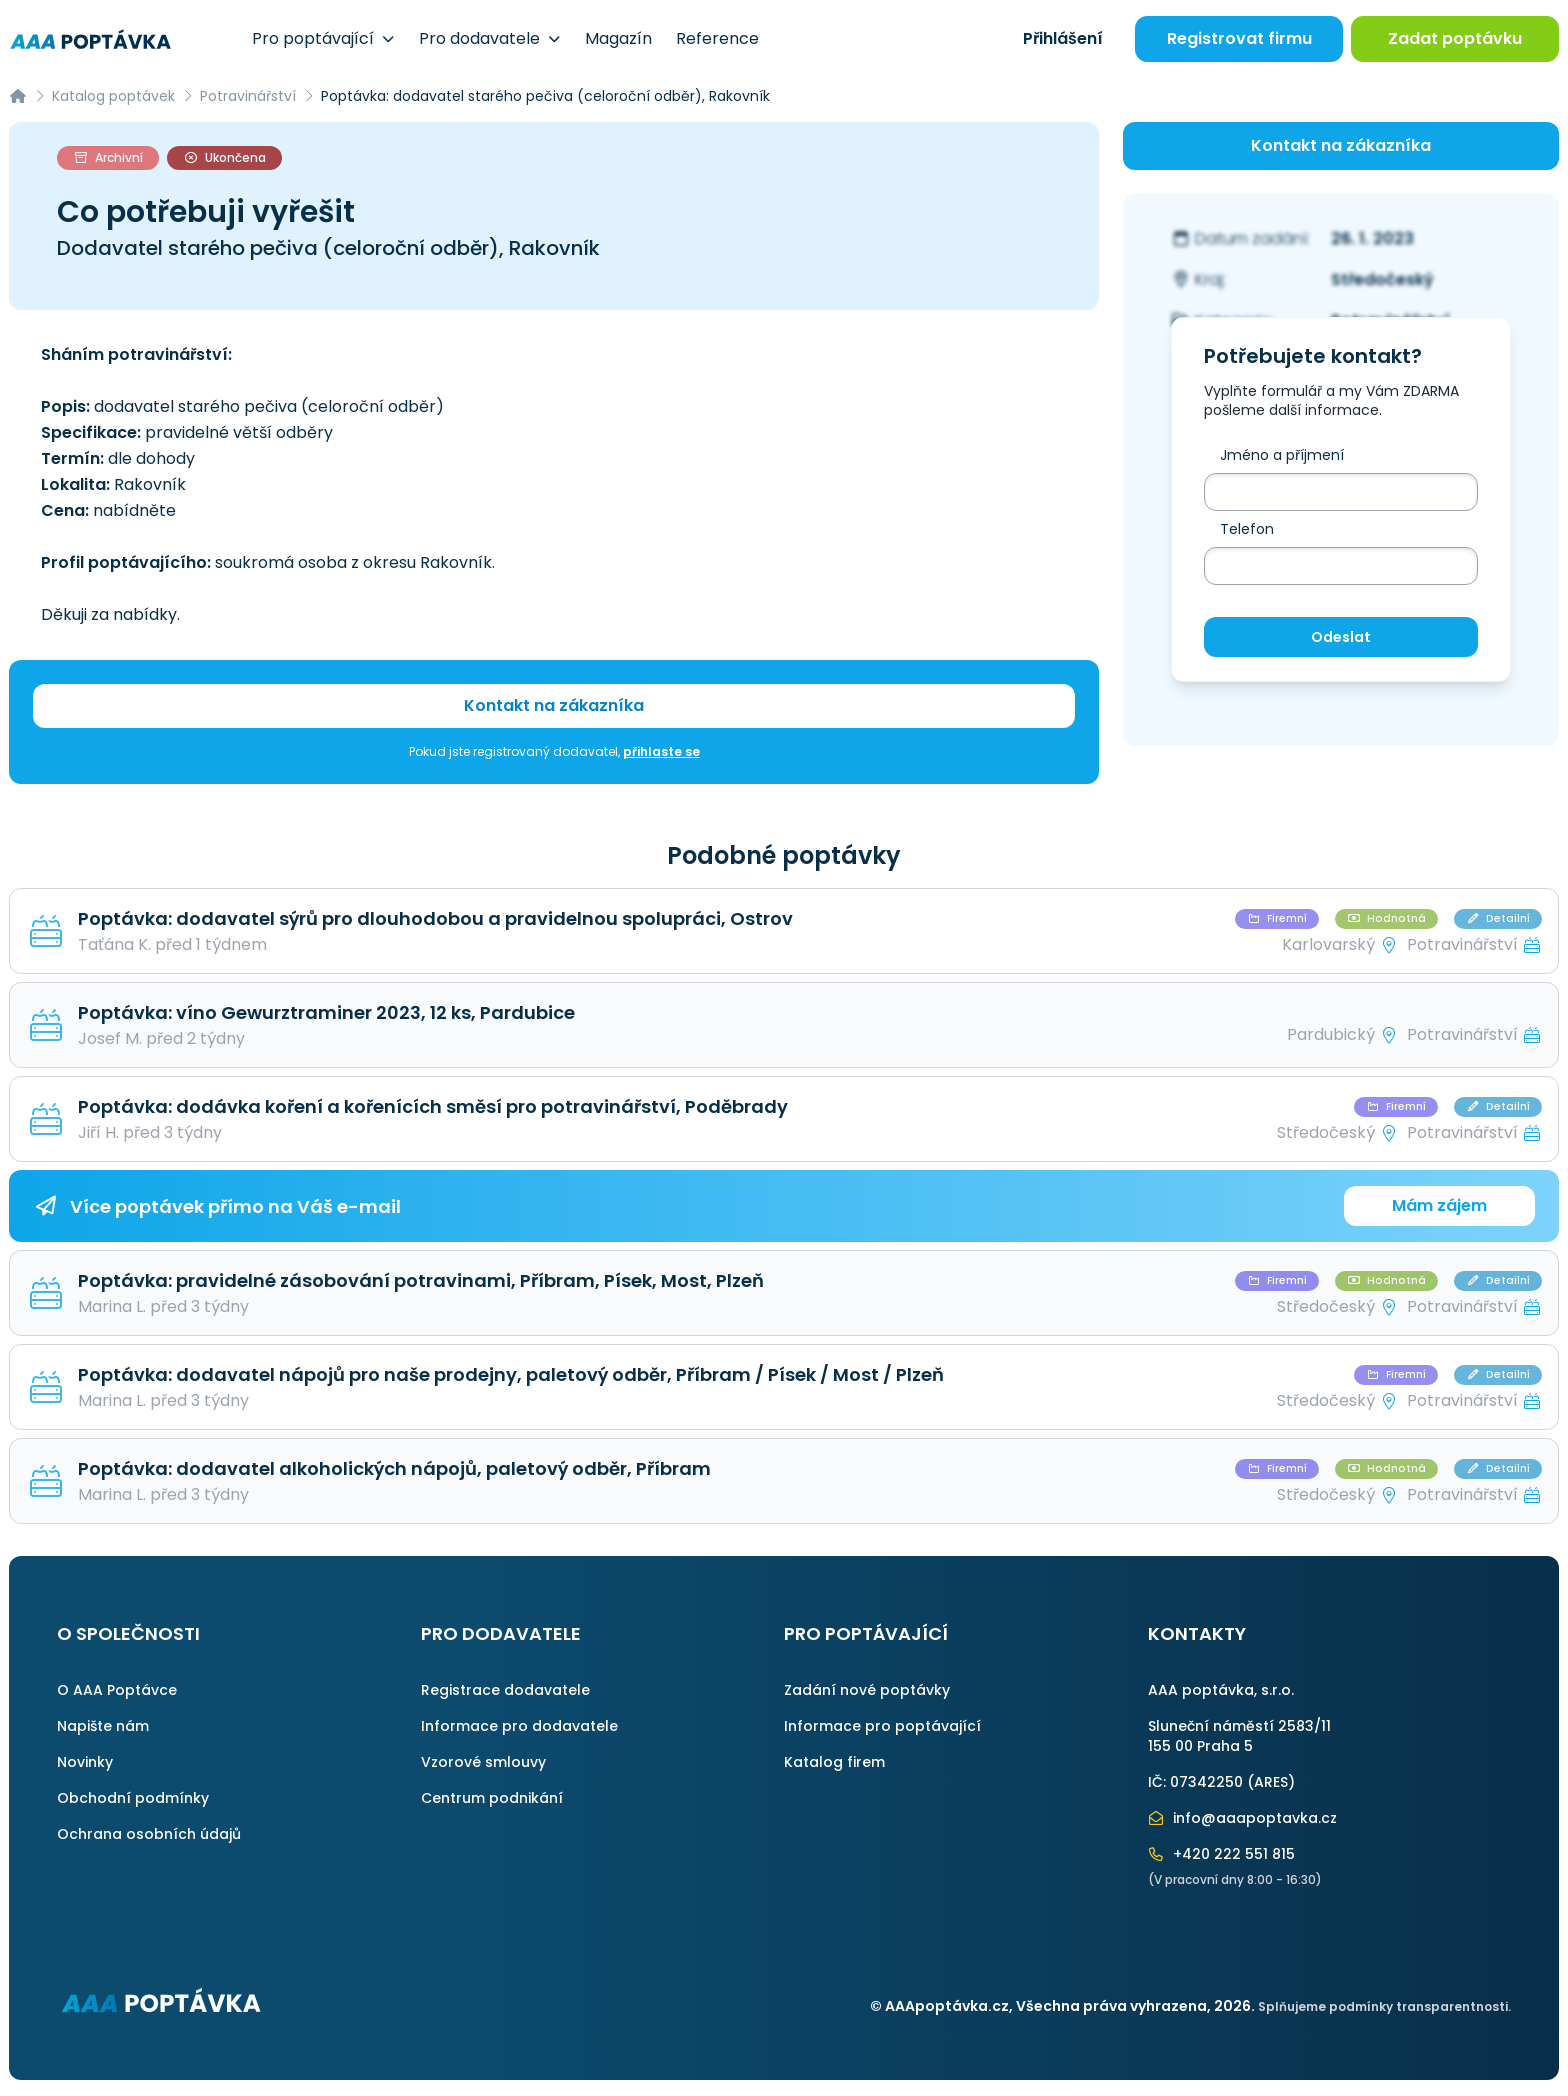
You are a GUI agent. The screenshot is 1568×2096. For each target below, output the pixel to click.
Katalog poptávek (113, 96)
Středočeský (1382, 279)
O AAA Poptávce (117, 1690)
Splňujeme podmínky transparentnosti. (1384, 2006)
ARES (1271, 1782)
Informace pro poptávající (882, 1726)
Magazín (618, 38)
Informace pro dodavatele (519, 1726)
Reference (717, 38)
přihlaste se (661, 751)
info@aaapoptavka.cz (1243, 1818)
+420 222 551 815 (1222, 1854)
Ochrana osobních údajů (149, 1834)
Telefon (1247, 529)
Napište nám (103, 1726)
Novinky (85, 1762)
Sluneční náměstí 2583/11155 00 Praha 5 (1239, 1736)
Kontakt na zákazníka (554, 705)
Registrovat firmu (1239, 38)
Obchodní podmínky (133, 1798)
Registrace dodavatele (505, 1690)
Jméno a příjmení (1282, 455)
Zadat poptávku (1455, 38)
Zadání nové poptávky (867, 1690)
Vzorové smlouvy (483, 1762)
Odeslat (1341, 637)
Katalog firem (834, 1762)
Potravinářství (248, 96)
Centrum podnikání (492, 1798)
